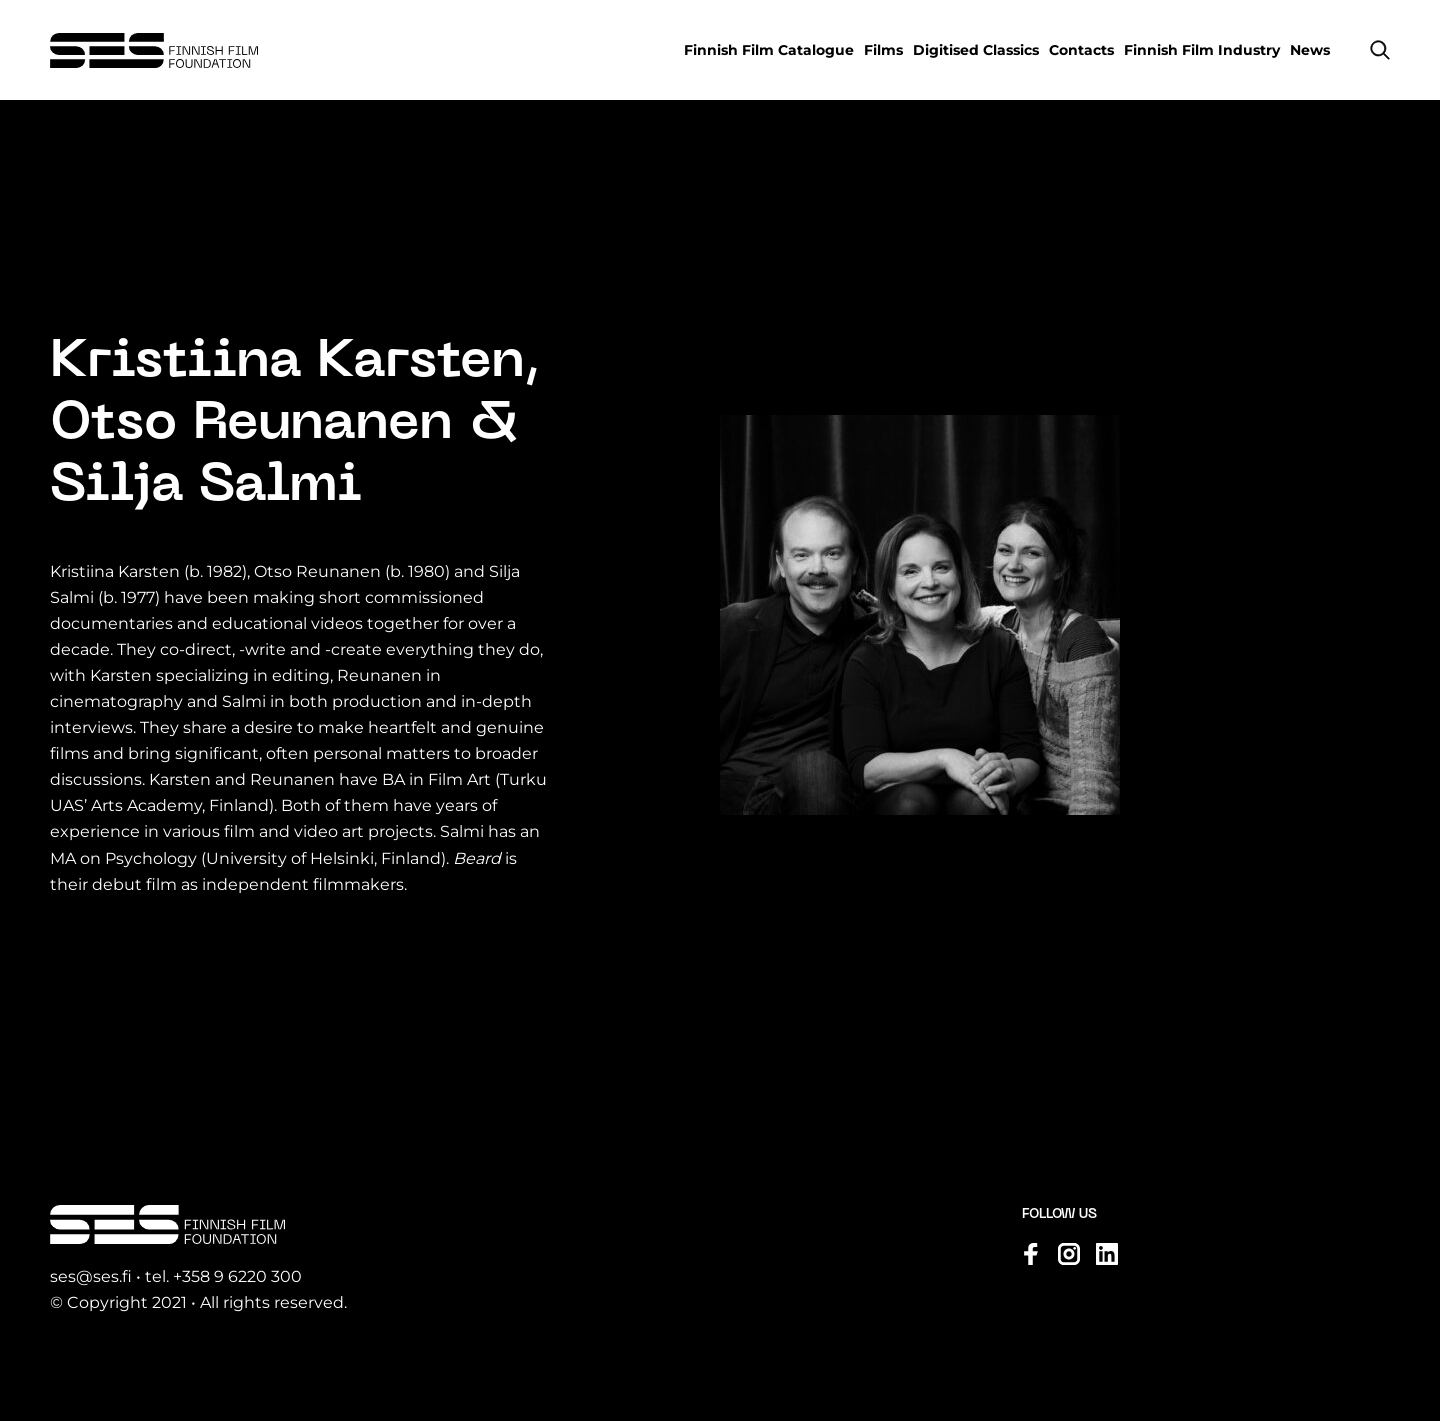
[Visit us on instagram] (1069, 1254)
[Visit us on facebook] (1031, 1254)
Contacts (1081, 50)
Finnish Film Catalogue (769, 50)
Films (883, 50)
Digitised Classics (976, 50)
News (1310, 50)
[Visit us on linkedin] (1107, 1254)
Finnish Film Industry (1202, 50)
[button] (1380, 50)
